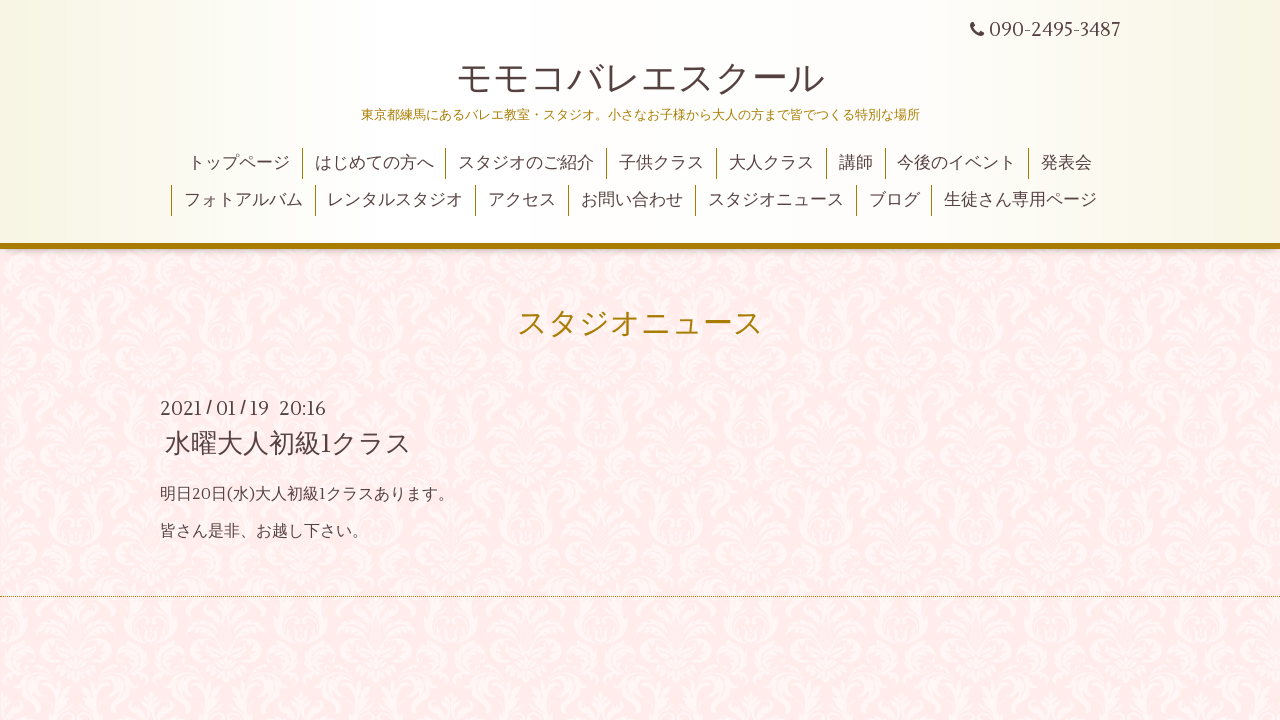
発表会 (1066, 163)
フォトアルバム (243, 200)
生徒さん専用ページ (1020, 200)
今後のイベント (956, 163)
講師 (856, 163)
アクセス (522, 200)
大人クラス (771, 163)
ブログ (894, 200)
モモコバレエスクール (640, 79)
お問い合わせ (632, 200)
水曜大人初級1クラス (288, 444)
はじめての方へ (374, 163)
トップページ (239, 163)
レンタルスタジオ (395, 200)
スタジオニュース (776, 200)
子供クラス (661, 163)
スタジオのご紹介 (526, 163)
